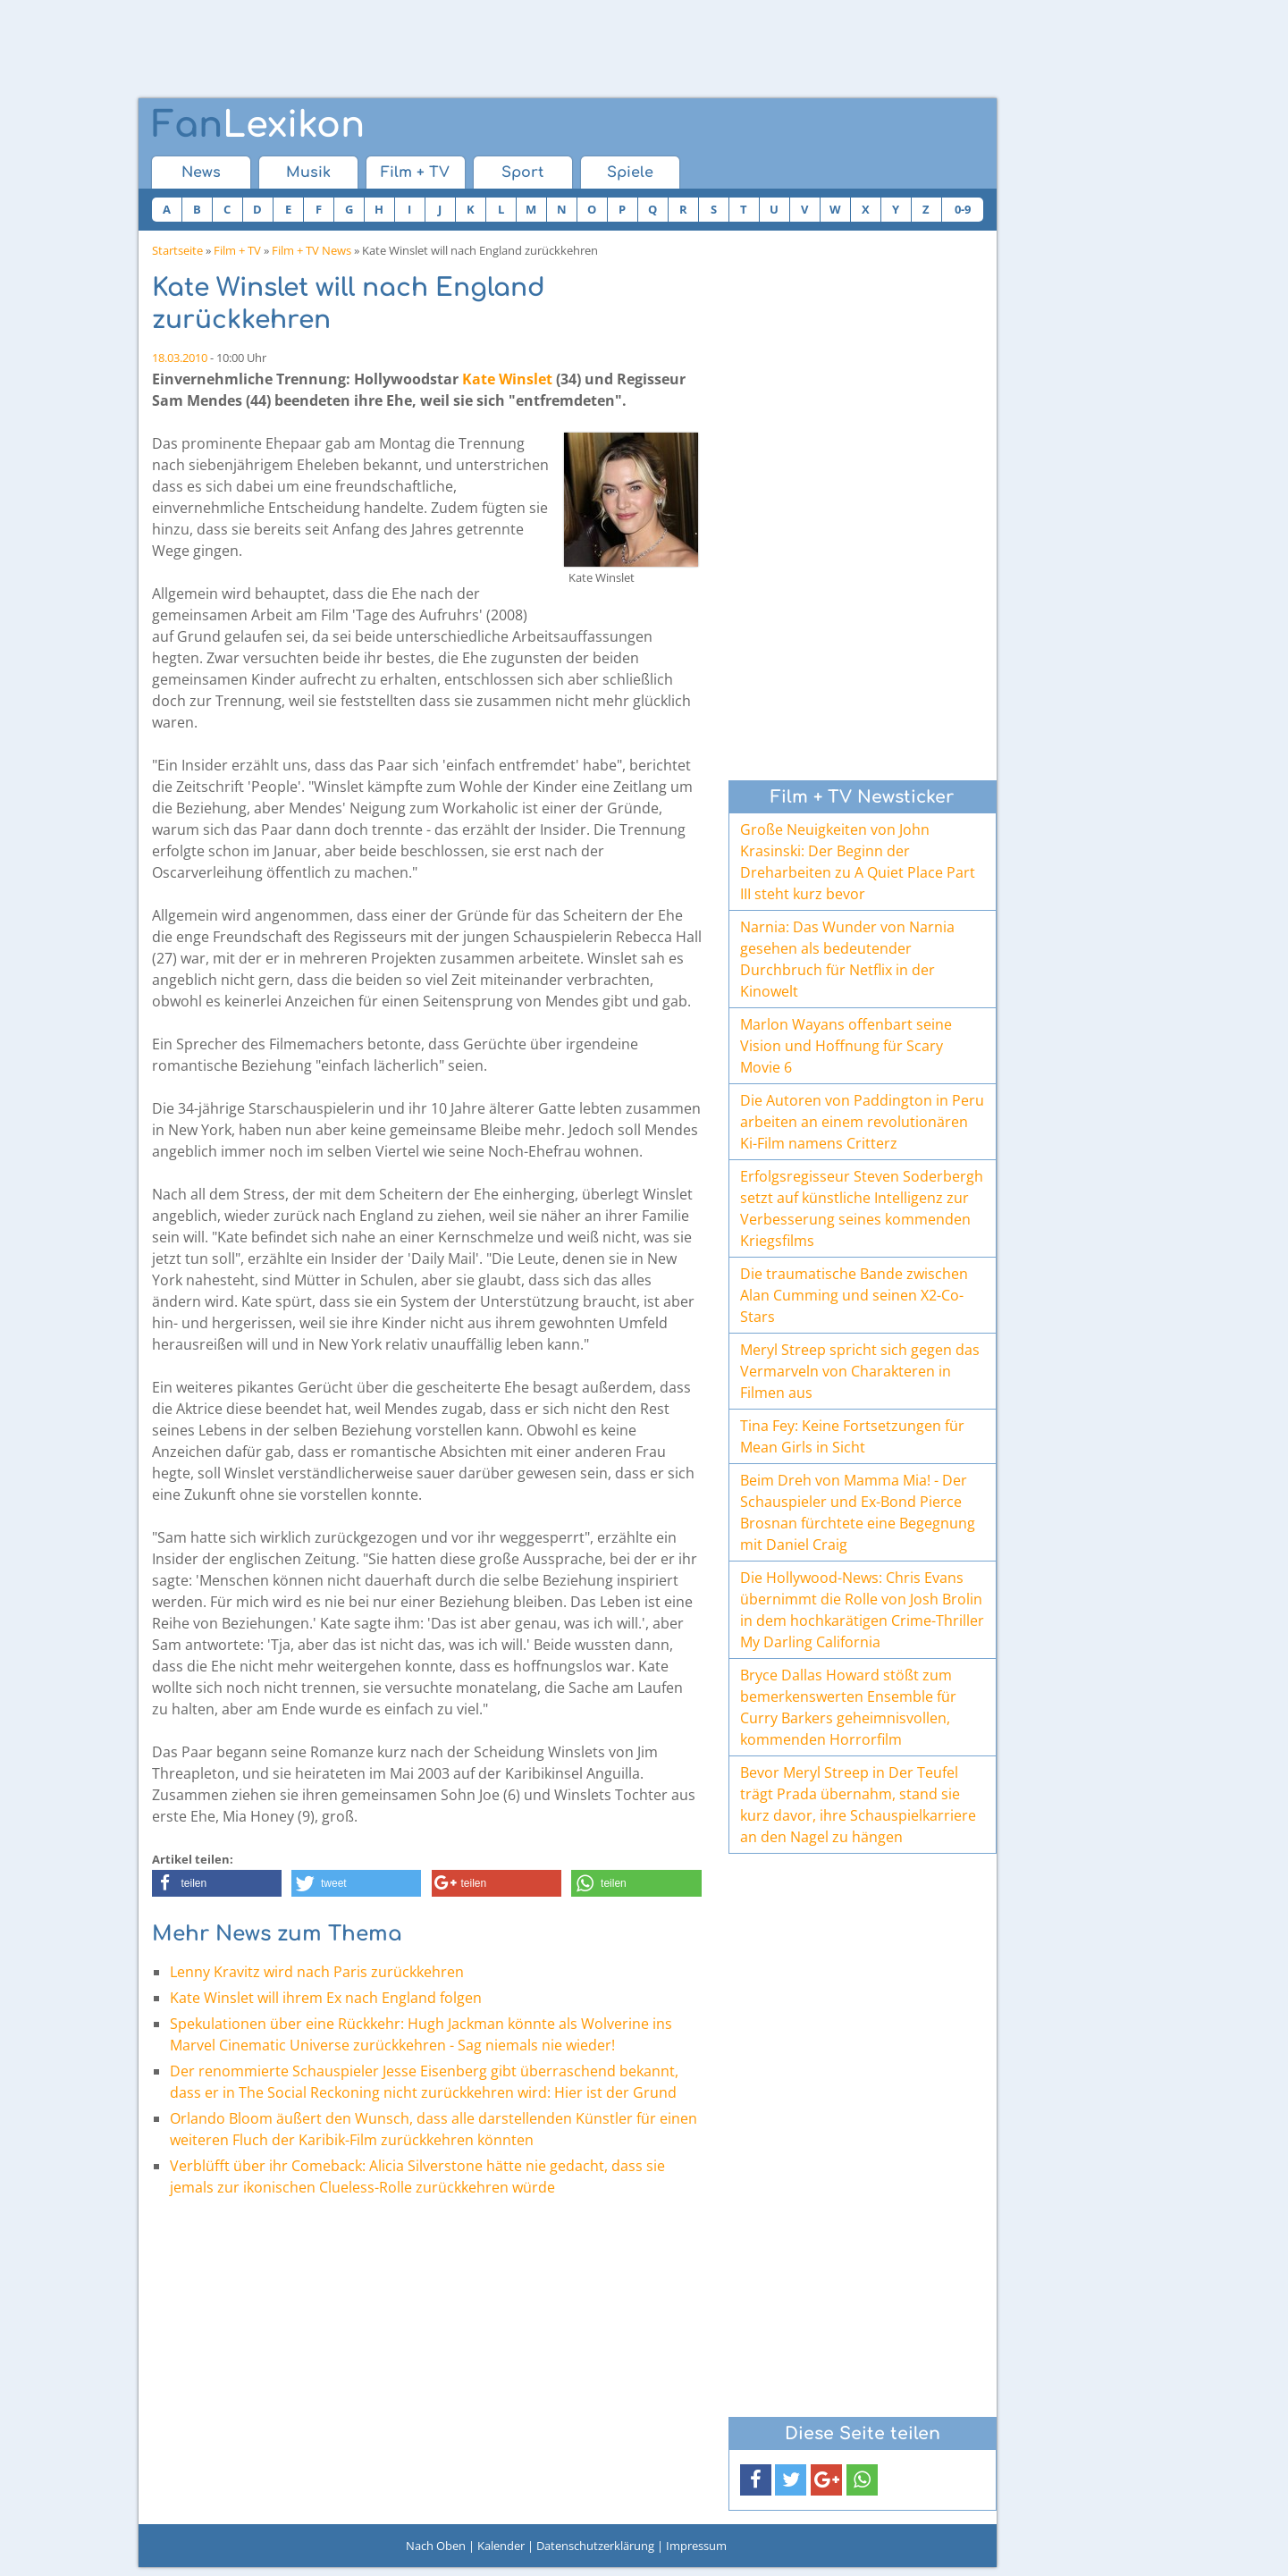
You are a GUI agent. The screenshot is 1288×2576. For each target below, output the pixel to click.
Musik (308, 172)
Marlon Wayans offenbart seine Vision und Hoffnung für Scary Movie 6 (846, 1045)
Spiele (630, 172)
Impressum (696, 2546)
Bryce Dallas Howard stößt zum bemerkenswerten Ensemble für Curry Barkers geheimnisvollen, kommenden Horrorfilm (848, 1707)
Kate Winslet (507, 379)
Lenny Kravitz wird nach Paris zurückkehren (317, 1972)
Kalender (501, 2546)
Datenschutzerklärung (595, 2546)
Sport (522, 172)
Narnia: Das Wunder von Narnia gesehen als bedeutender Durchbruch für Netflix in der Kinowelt (847, 959)
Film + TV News (311, 250)
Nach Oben (436, 2546)
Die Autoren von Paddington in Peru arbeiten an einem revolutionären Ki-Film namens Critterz (862, 1121)
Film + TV (415, 172)
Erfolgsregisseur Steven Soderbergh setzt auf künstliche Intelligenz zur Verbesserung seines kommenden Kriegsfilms (861, 1208)
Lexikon (258, 125)
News (201, 172)
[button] (217, 1883)
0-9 (963, 209)
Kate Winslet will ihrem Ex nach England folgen (326, 1998)
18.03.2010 (179, 357)
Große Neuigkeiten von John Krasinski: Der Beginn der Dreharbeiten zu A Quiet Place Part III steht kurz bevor (857, 862)
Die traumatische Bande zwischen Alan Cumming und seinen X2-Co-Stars (854, 1295)
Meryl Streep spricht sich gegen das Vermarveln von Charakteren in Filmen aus (860, 1371)
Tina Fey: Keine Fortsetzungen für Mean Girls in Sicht (852, 1436)
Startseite (177, 250)
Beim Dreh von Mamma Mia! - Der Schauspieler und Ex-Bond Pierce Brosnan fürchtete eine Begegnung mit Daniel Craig (857, 1512)
